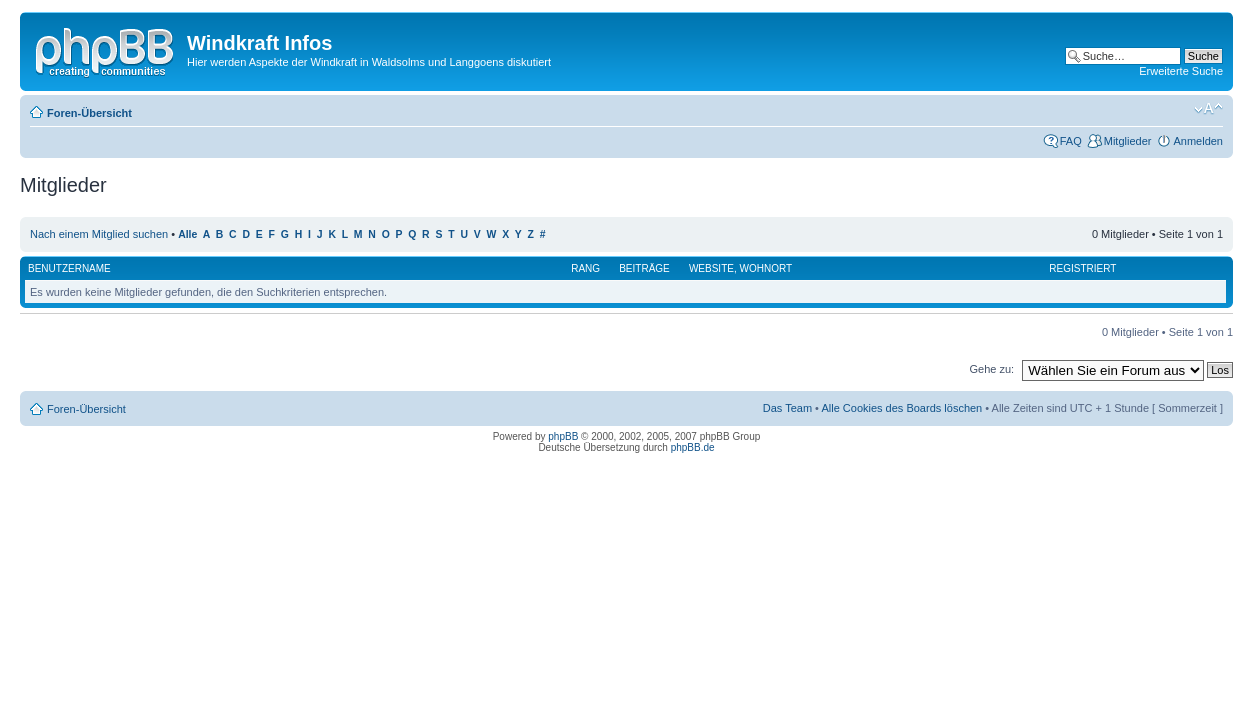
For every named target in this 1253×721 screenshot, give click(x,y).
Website (711, 268)
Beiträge (644, 268)
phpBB (563, 436)
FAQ (1071, 141)
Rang (585, 268)
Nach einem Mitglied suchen (99, 234)
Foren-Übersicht (89, 113)
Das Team (787, 408)
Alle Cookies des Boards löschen (901, 408)
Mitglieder (1128, 141)
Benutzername (69, 268)
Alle (187, 234)
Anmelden (1198, 141)
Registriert (1082, 268)
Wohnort (766, 268)
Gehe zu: (991, 369)
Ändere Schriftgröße (1208, 109)
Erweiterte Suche (1181, 71)
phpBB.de (693, 447)
